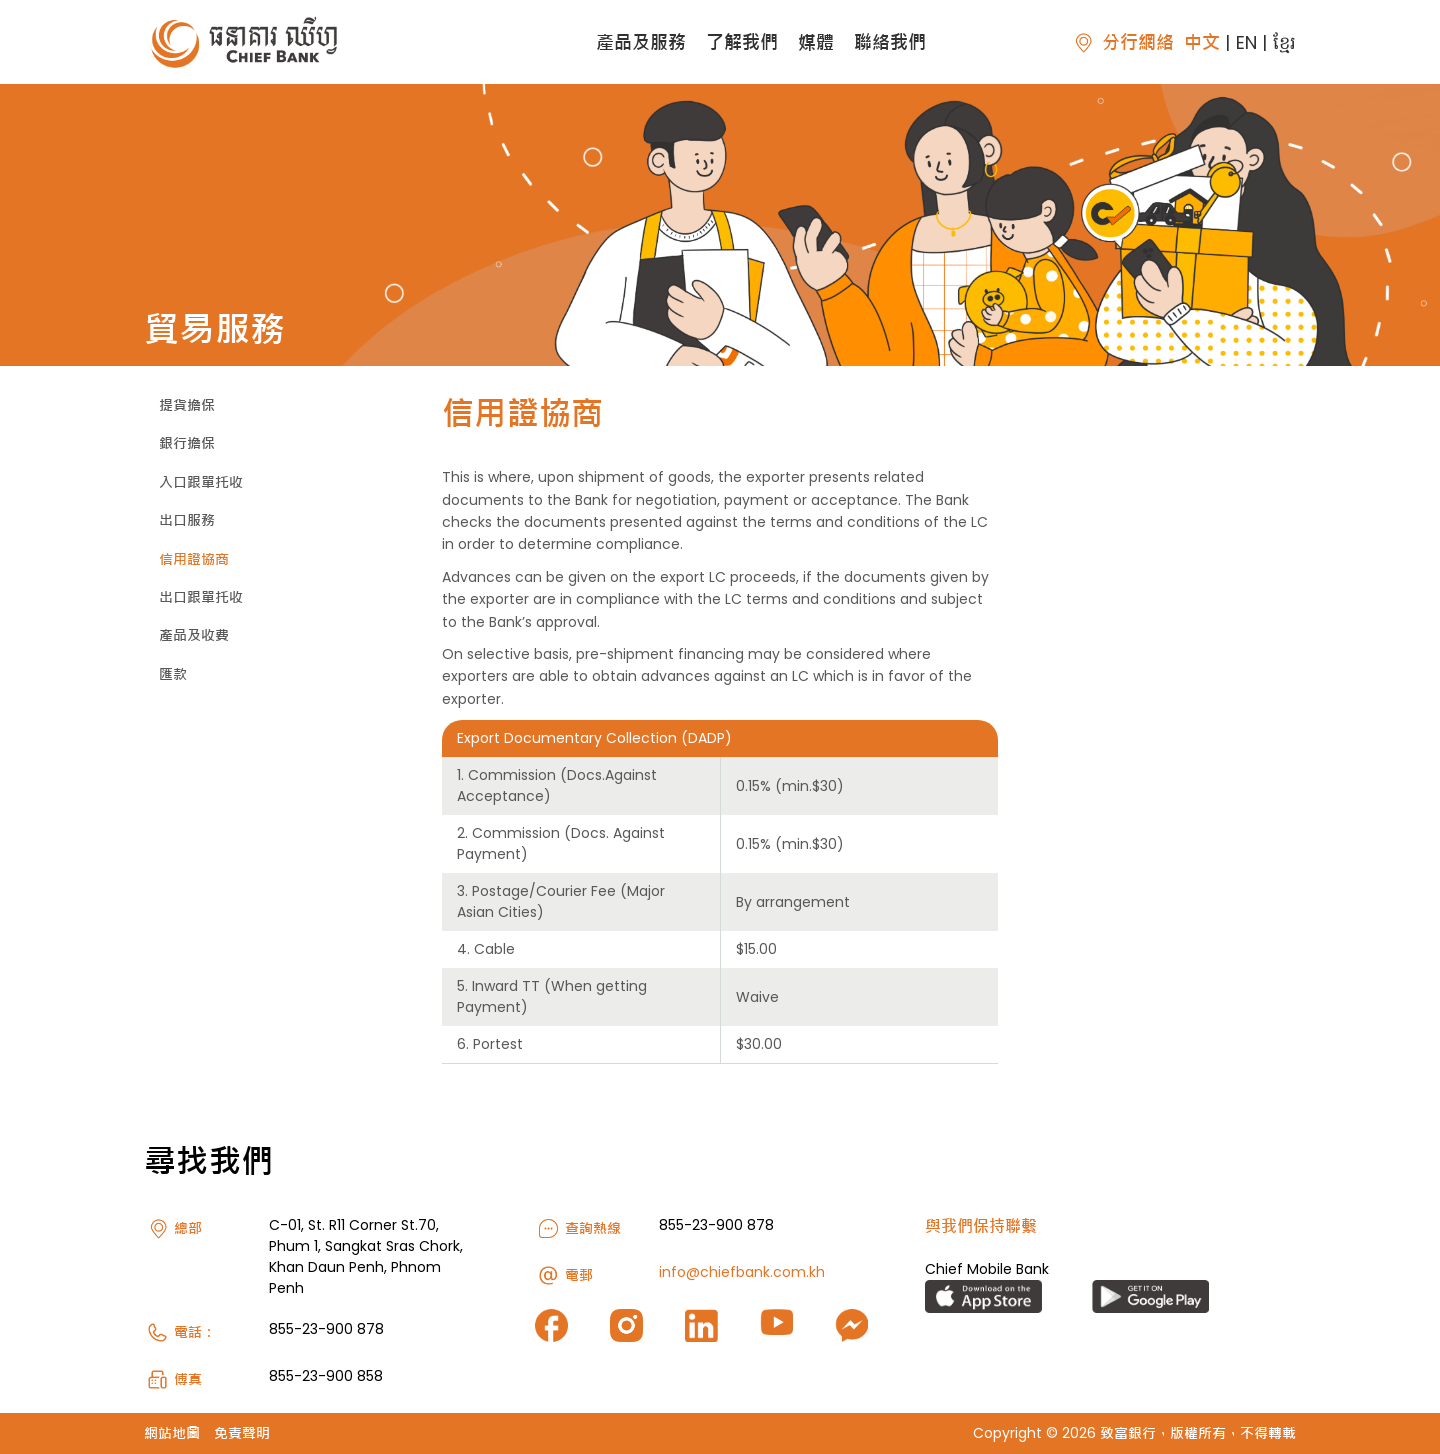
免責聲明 (242, 1433)
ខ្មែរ (1284, 42)
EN (1246, 42)
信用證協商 (194, 559)
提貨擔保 (187, 405)
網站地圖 (172, 1433)
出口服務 (187, 520)
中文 (1202, 42)
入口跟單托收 (201, 482)
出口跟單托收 (201, 597)
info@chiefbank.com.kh (742, 1272)
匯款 (173, 674)
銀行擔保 (187, 443)
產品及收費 (194, 635)
